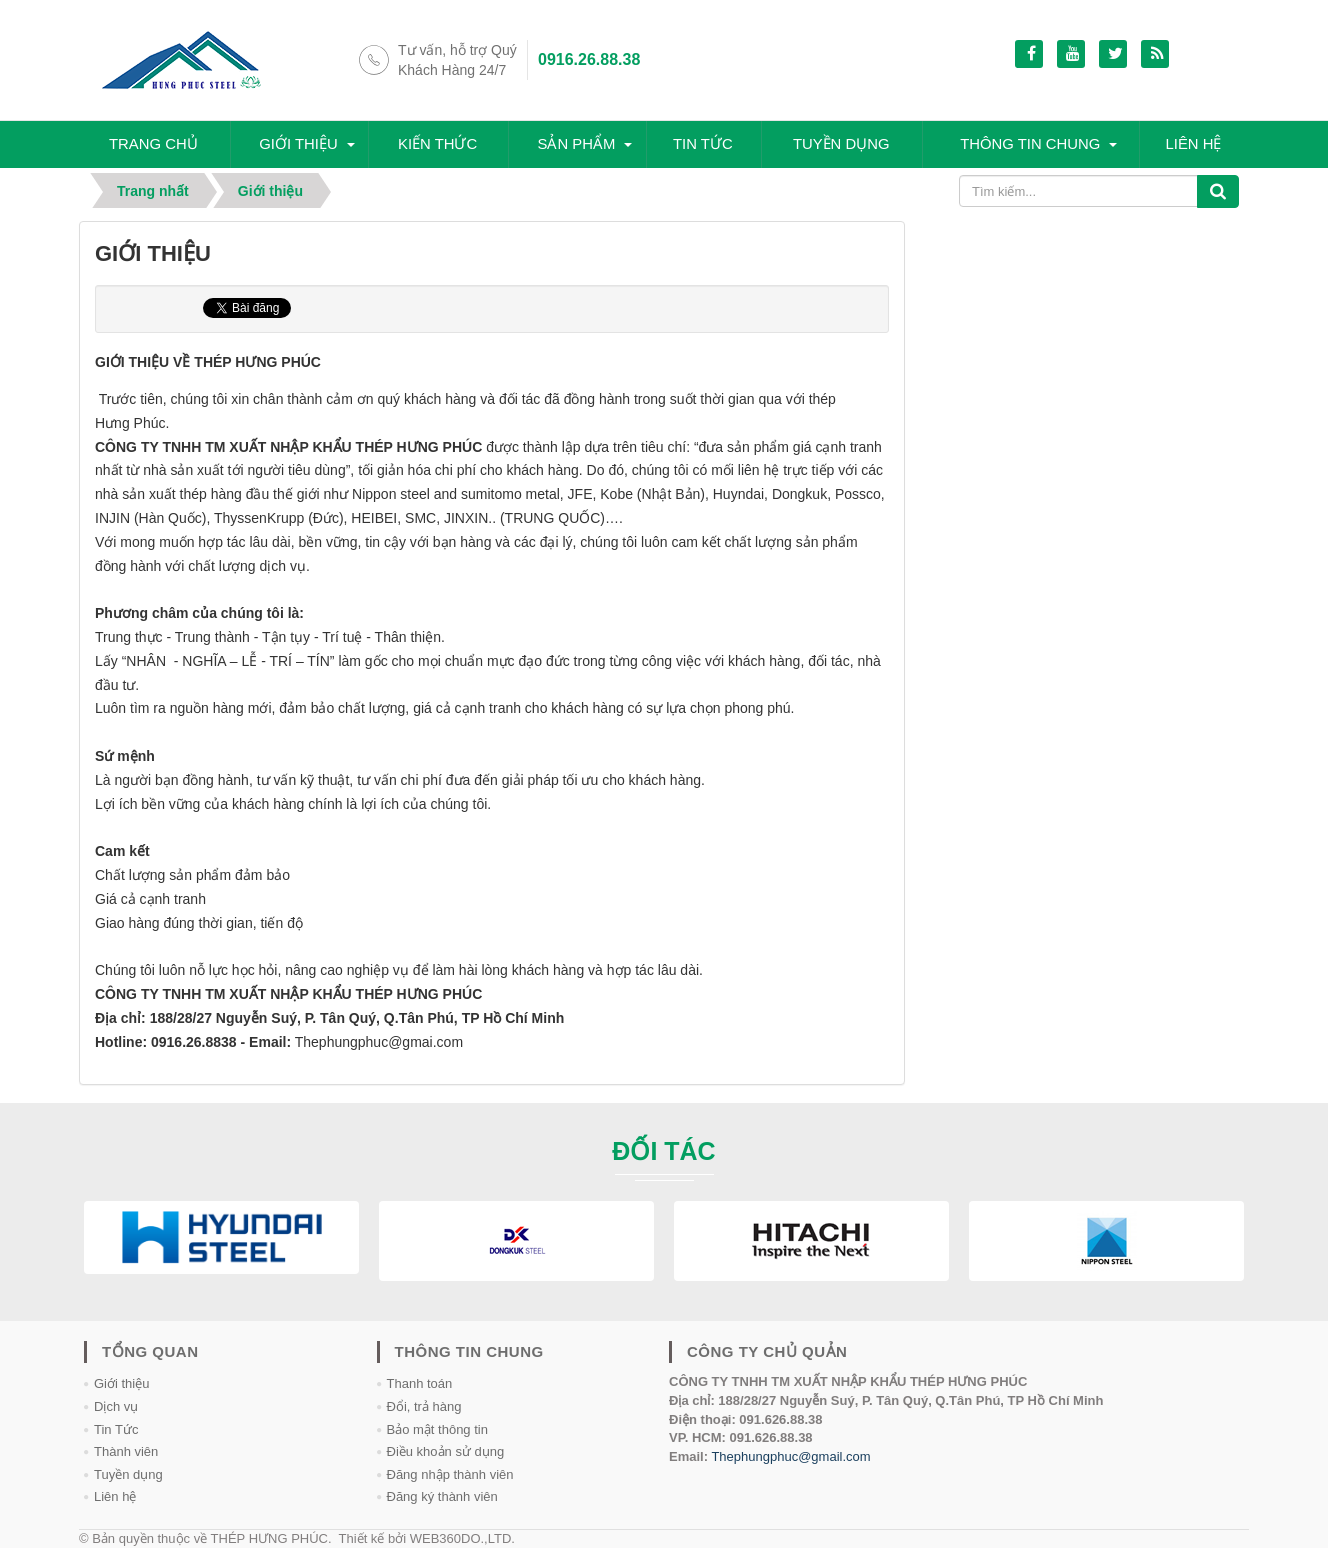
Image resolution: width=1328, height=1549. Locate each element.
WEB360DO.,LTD (461, 1538)
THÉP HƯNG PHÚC (269, 1538)
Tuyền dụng (840, 144)
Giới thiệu (299, 144)
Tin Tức (116, 1429)
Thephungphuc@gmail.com (790, 1456)
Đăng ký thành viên (442, 1497)
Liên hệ (1195, 144)
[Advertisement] (1082, 347)
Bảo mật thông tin (437, 1429)
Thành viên (126, 1452)
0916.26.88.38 (589, 59)
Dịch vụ (116, 1407)
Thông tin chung (1030, 144)
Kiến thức (438, 144)
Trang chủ (154, 144)
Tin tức (703, 144)
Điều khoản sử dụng (446, 1452)
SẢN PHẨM (577, 144)
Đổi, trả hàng (424, 1407)
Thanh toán (420, 1384)
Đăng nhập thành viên (450, 1474)
